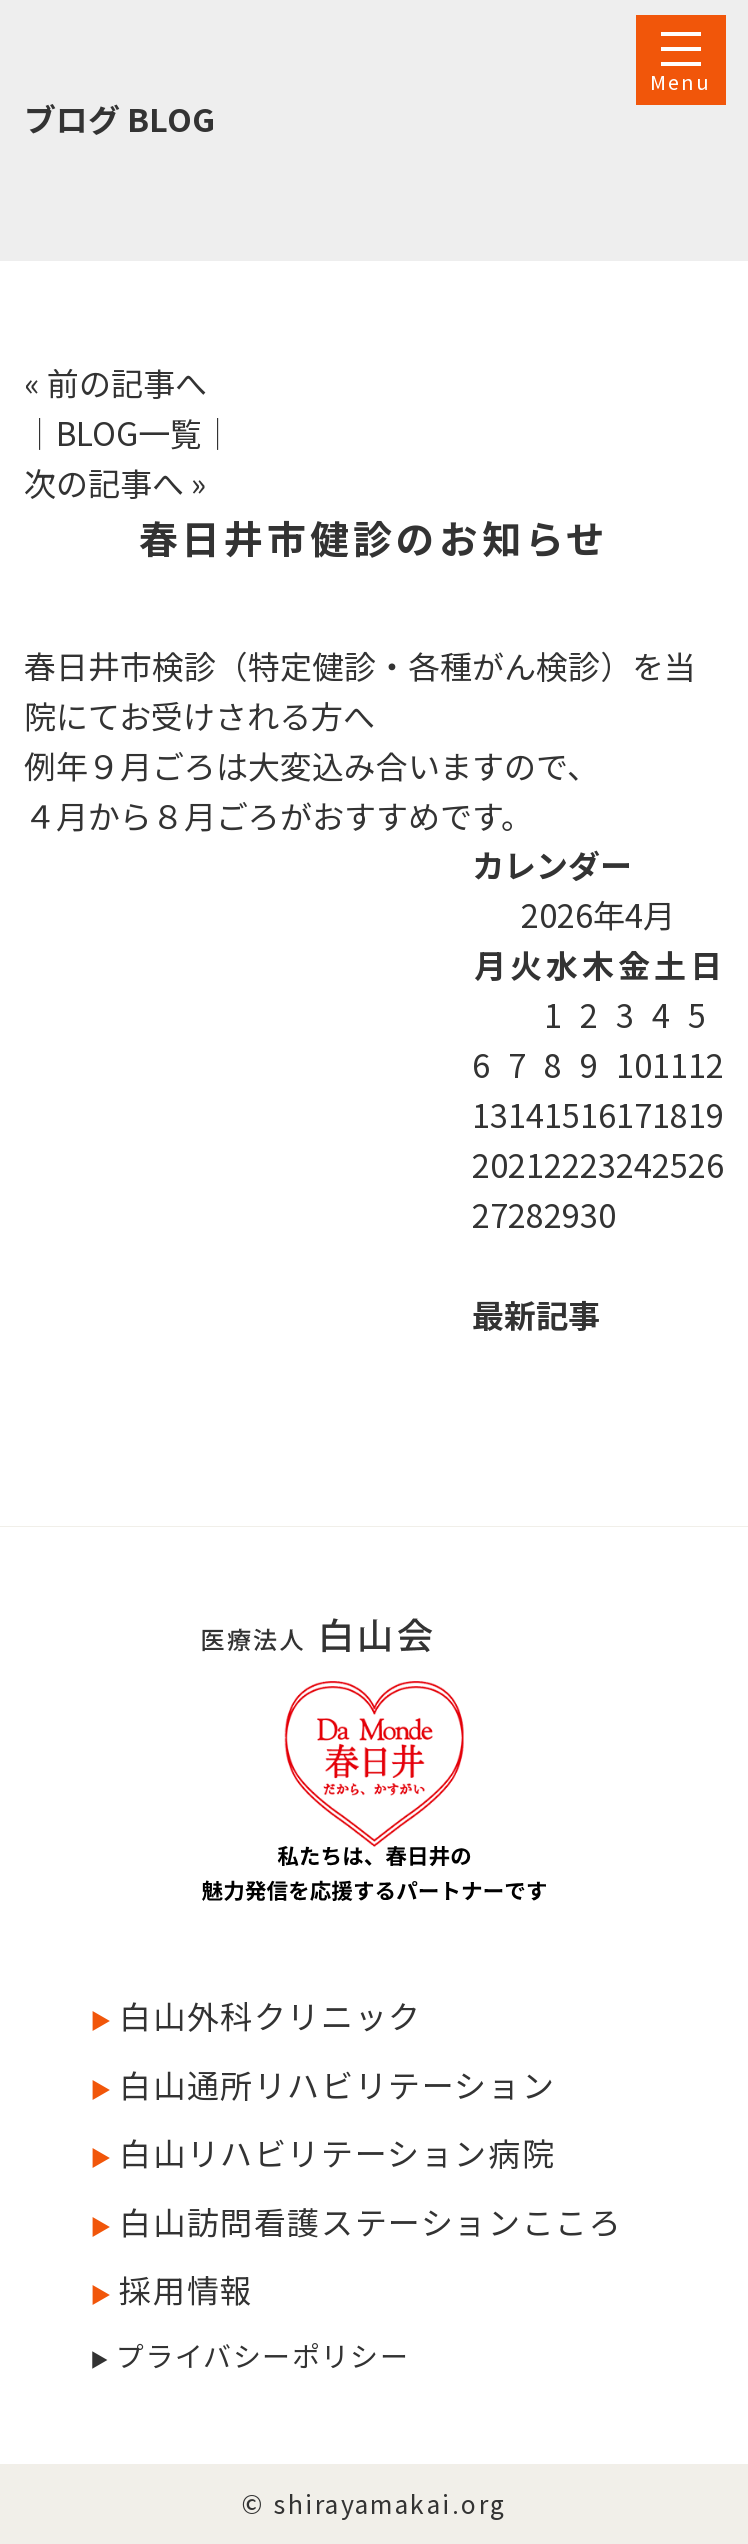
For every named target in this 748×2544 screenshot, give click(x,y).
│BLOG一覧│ (129, 432)
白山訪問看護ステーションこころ (367, 2221)
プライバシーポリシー (259, 2355)
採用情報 (182, 2289)
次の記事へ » (115, 482)
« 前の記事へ (115, 382)
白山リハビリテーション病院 (333, 2152)
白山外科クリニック (266, 2015)
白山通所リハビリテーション (333, 2084)
